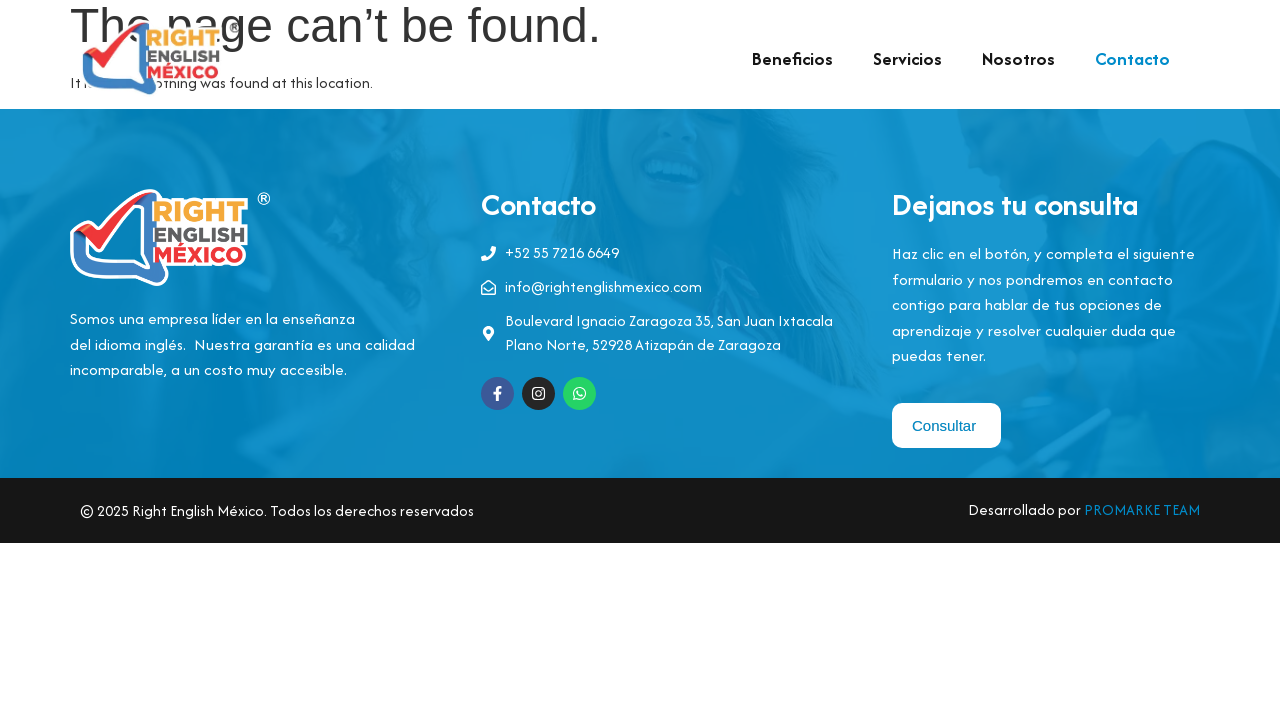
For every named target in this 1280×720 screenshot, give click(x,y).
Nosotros (1018, 58)
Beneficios (792, 58)
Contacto (1132, 58)
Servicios (907, 58)
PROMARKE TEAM (1142, 509)
